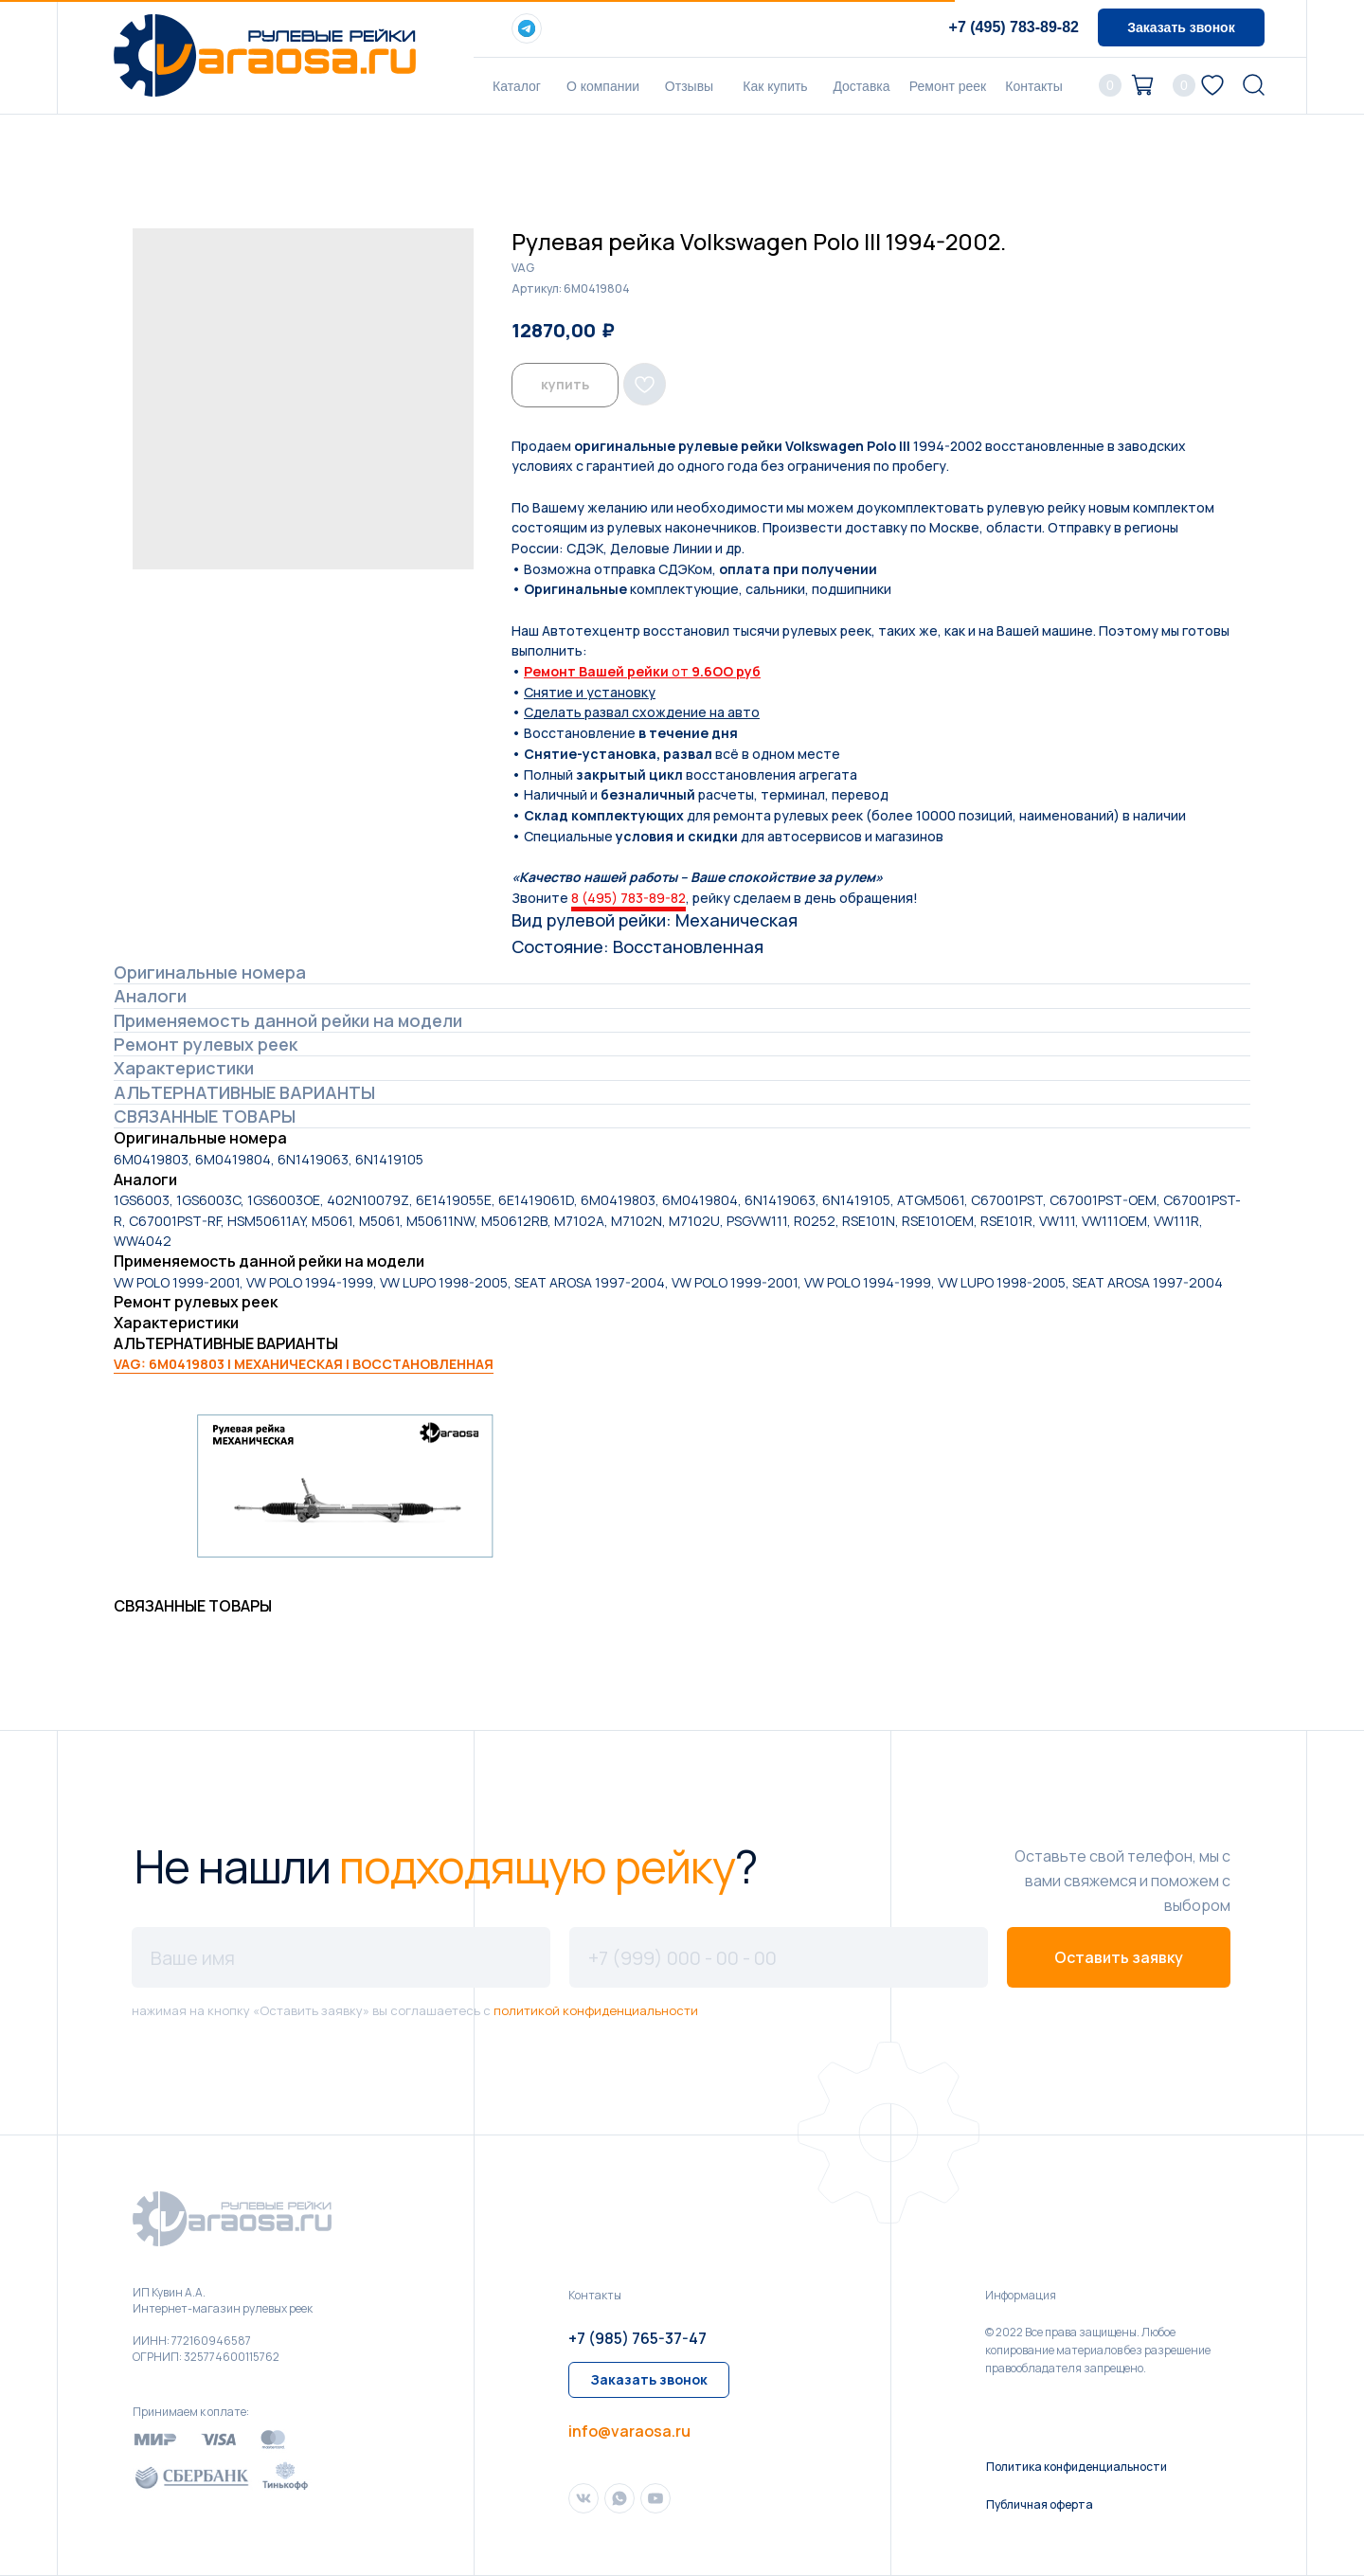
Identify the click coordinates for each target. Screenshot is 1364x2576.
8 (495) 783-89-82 (628, 898)
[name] (341, 1957)
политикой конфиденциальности (596, 2010)
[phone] (778, 1957)
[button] (1181, 27)
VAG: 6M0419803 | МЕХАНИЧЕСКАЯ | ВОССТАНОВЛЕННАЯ (304, 1364)
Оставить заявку (1118, 1957)
